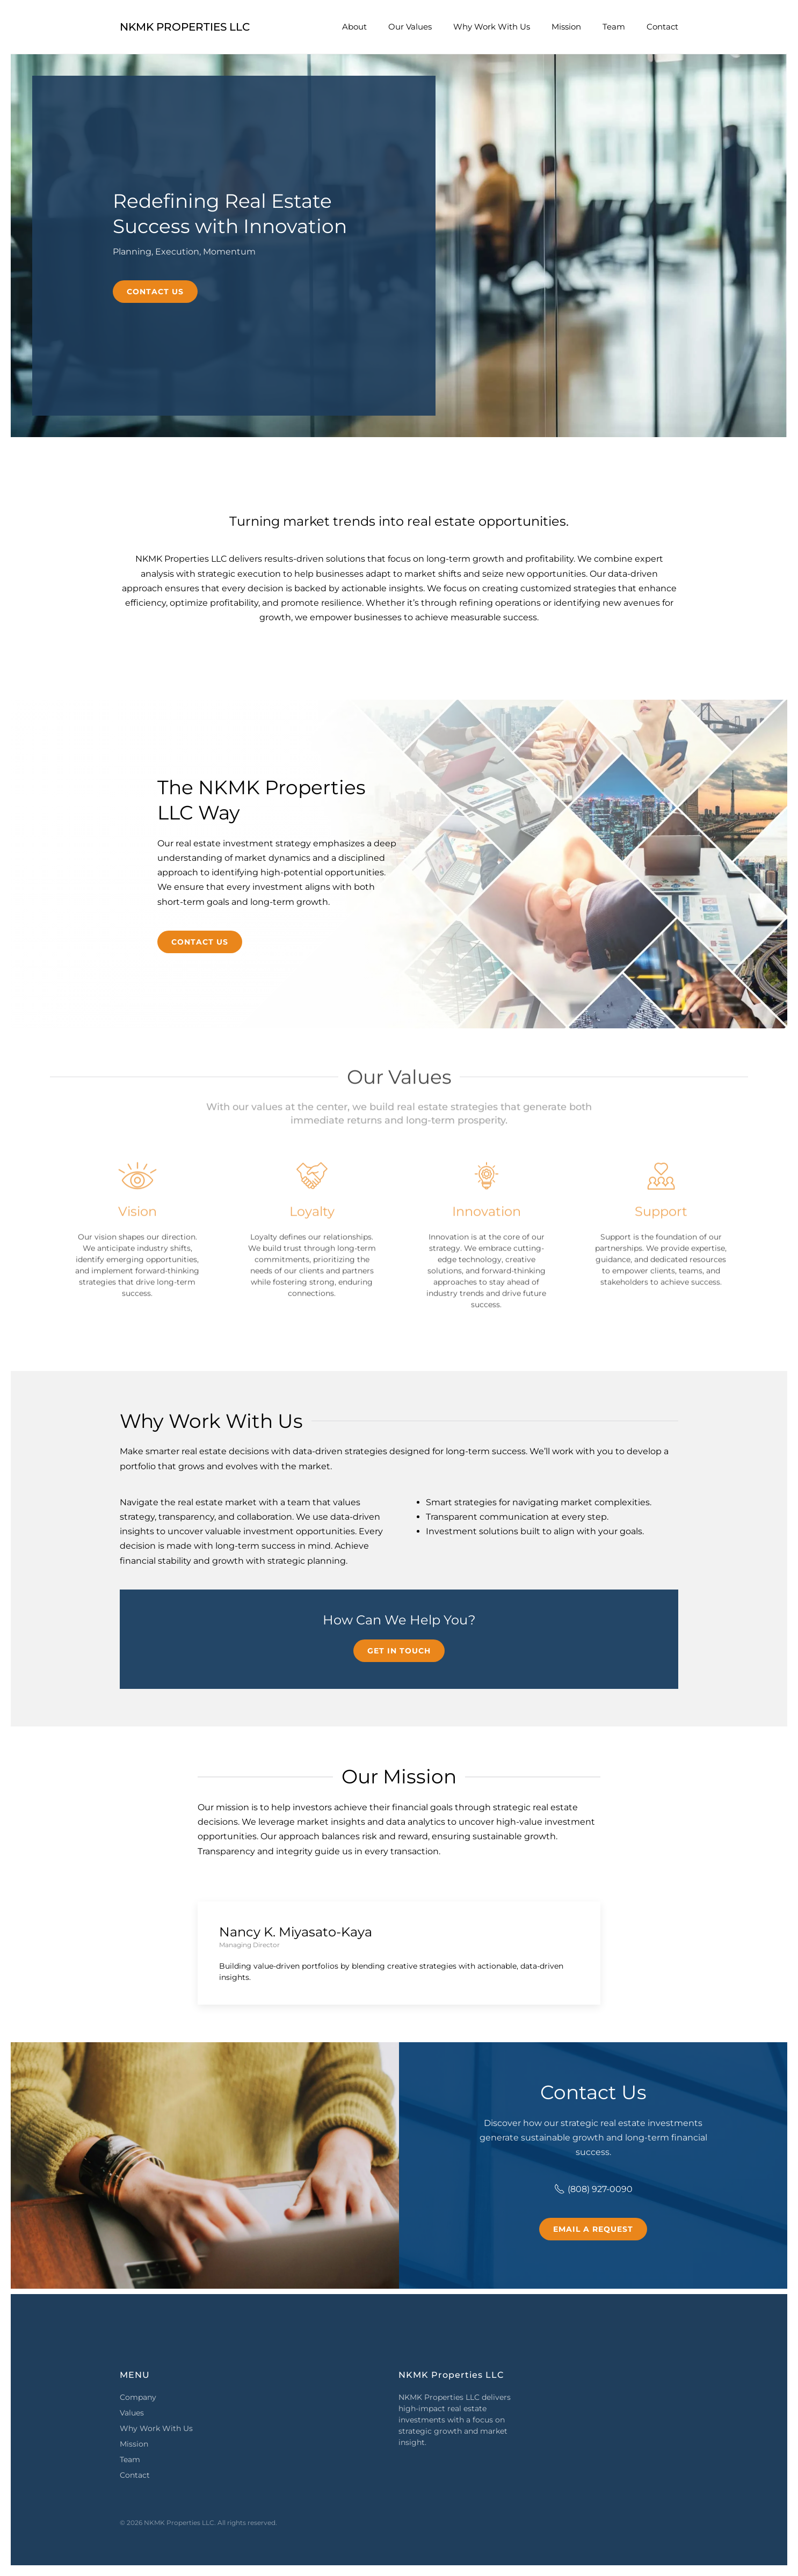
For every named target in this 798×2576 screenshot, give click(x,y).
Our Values (410, 26)
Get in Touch (399, 1651)
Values (132, 2413)
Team (614, 26)
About (354, 26)
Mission (566, 26)
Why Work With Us (491, 26)
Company (138, 2397)
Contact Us (155, 291)
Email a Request (593, 2229)
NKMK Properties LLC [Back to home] (185, 26)
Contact (662, 26)
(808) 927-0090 (593, 2188)
